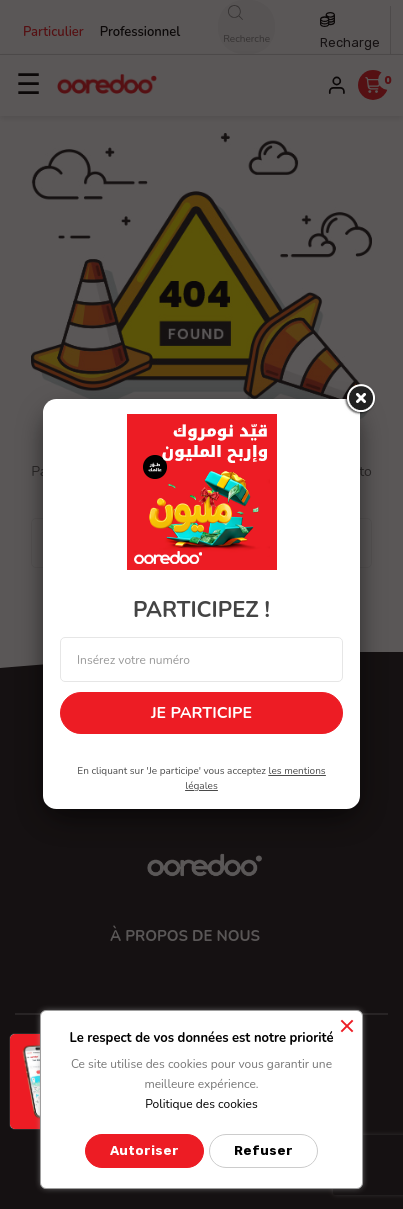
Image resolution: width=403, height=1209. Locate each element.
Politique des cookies (201, 1104)
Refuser (263, 1150)
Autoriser (144, 1150)
